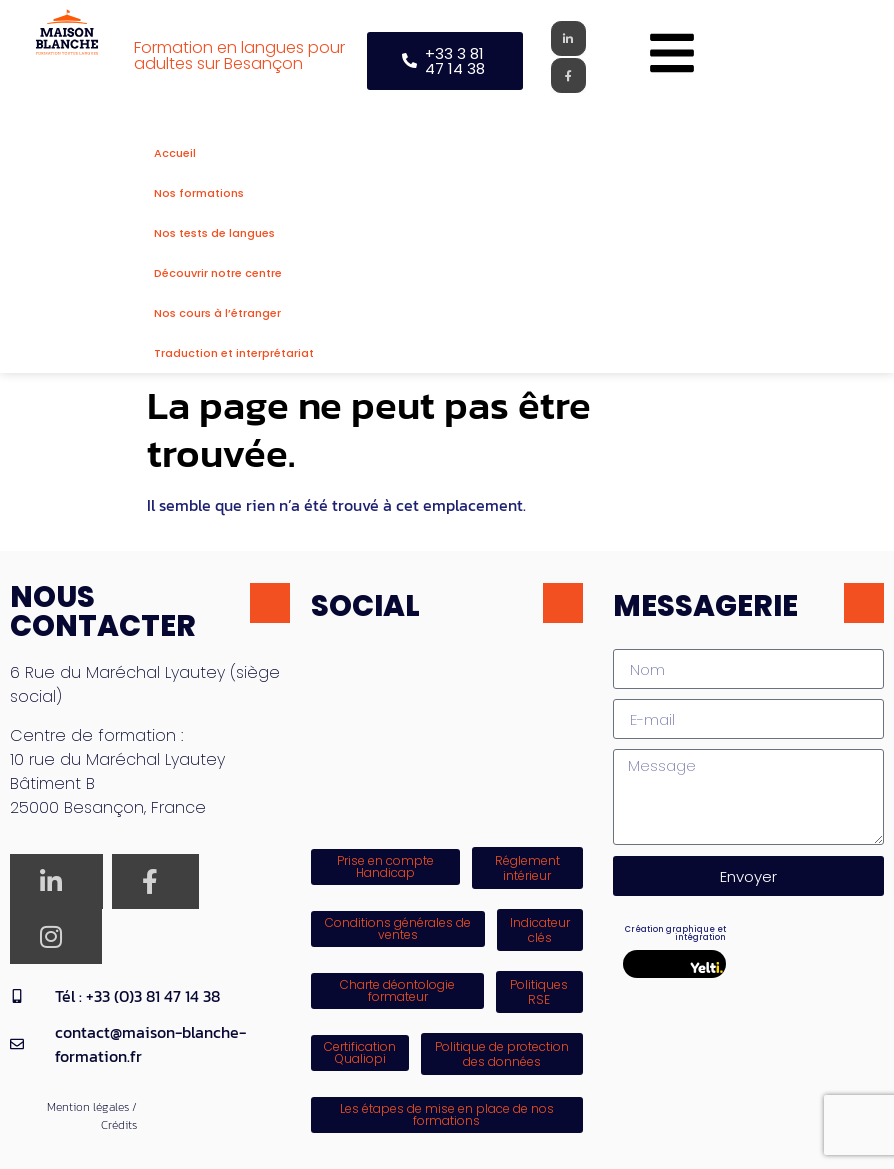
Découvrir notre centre (218, 273)
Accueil (175, 153)
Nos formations (199, 193)
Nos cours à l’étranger (217, 313)
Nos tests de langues (214, 233)
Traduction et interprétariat (234, 353)
